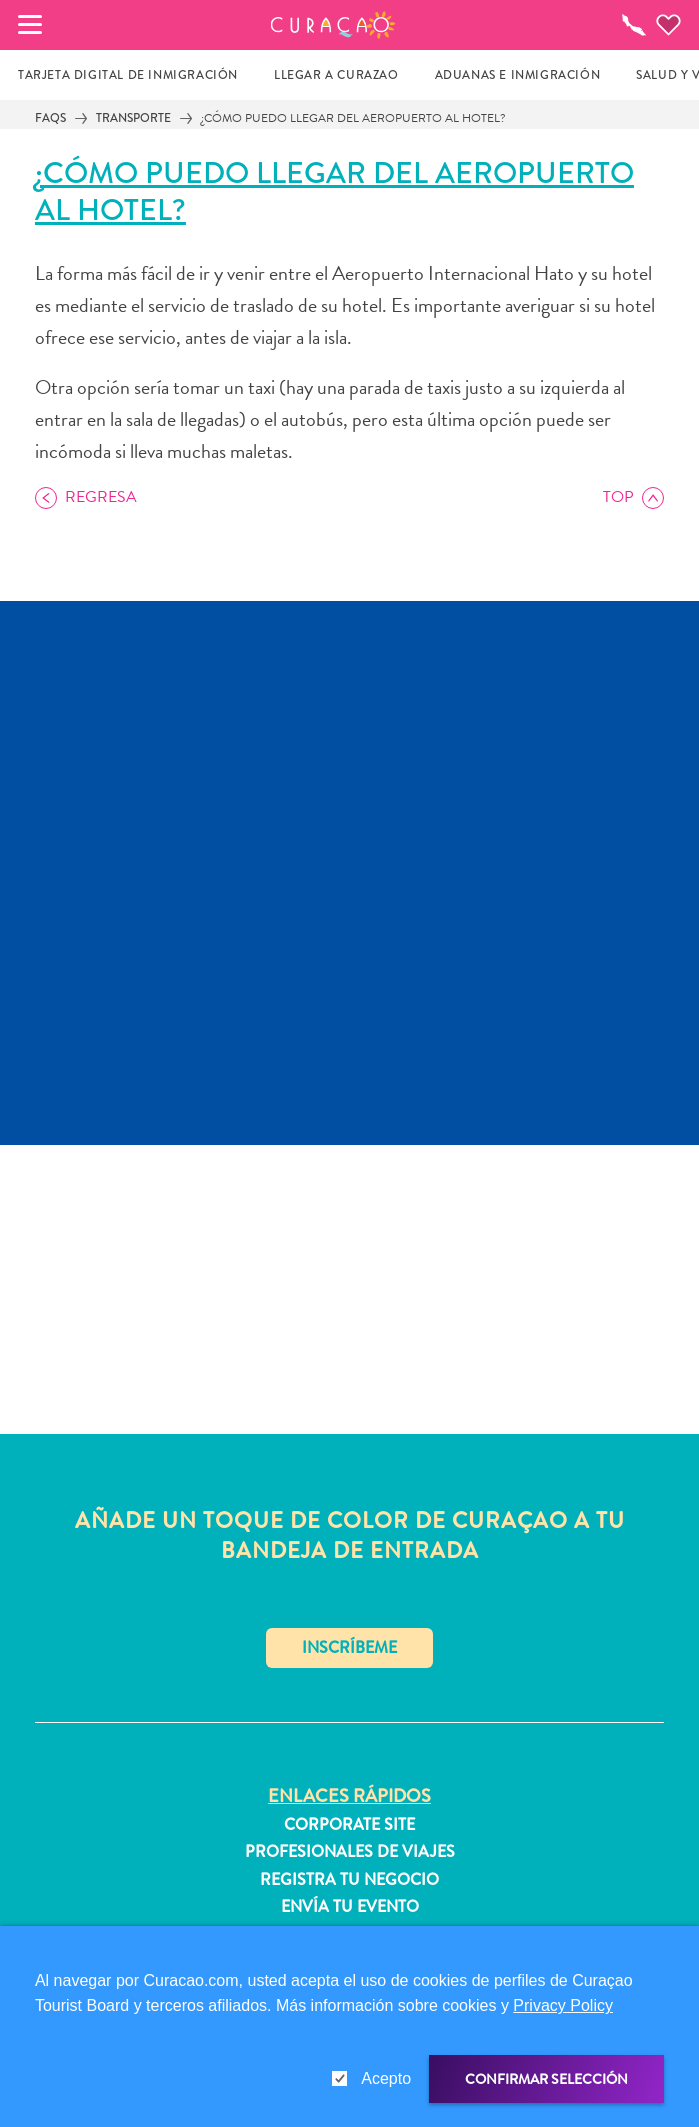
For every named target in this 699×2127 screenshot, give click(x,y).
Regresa (101, 497)
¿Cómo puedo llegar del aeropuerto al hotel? (353, 118)
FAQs (50, 118)
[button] (332, 25)
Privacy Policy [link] (563, 2005)
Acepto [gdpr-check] (386, 2078)
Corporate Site (349, 1825)
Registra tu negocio (349, 1880)
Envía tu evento (350, 1907)
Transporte (133, 118)
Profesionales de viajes (350, 1852)
